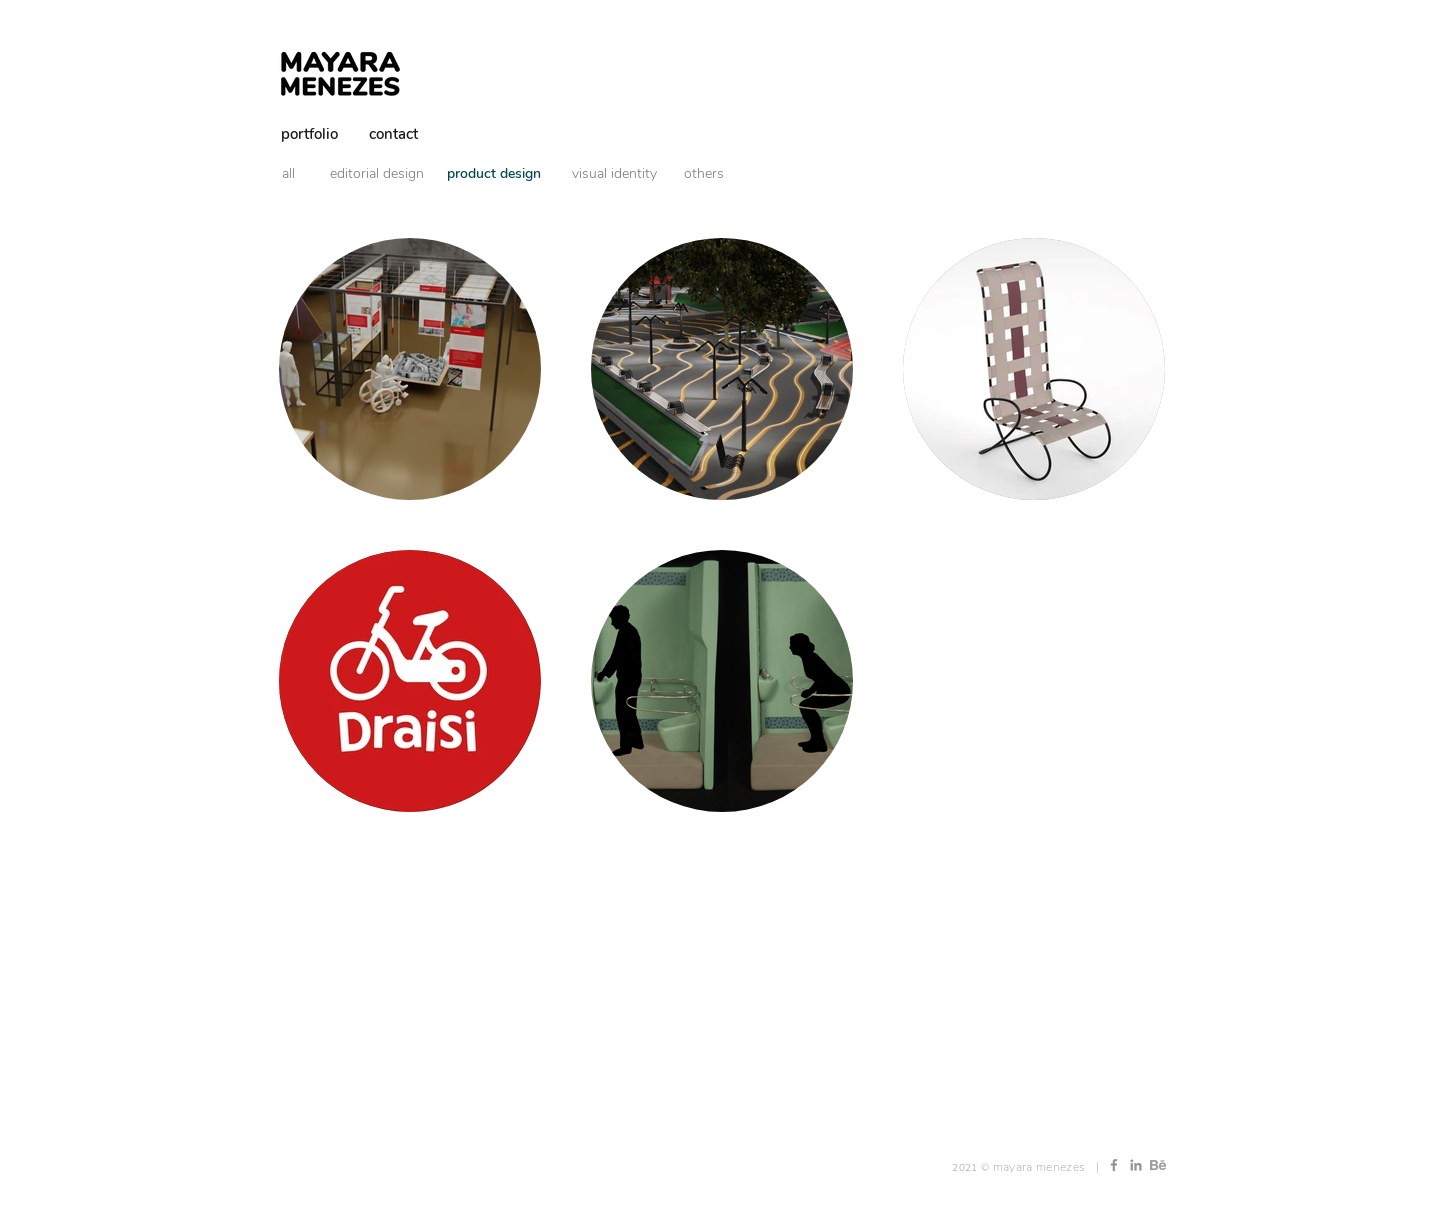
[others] (704, 173)
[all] (300, 173)
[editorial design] (376, 173)
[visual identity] (614, 173)
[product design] (494, 173)
